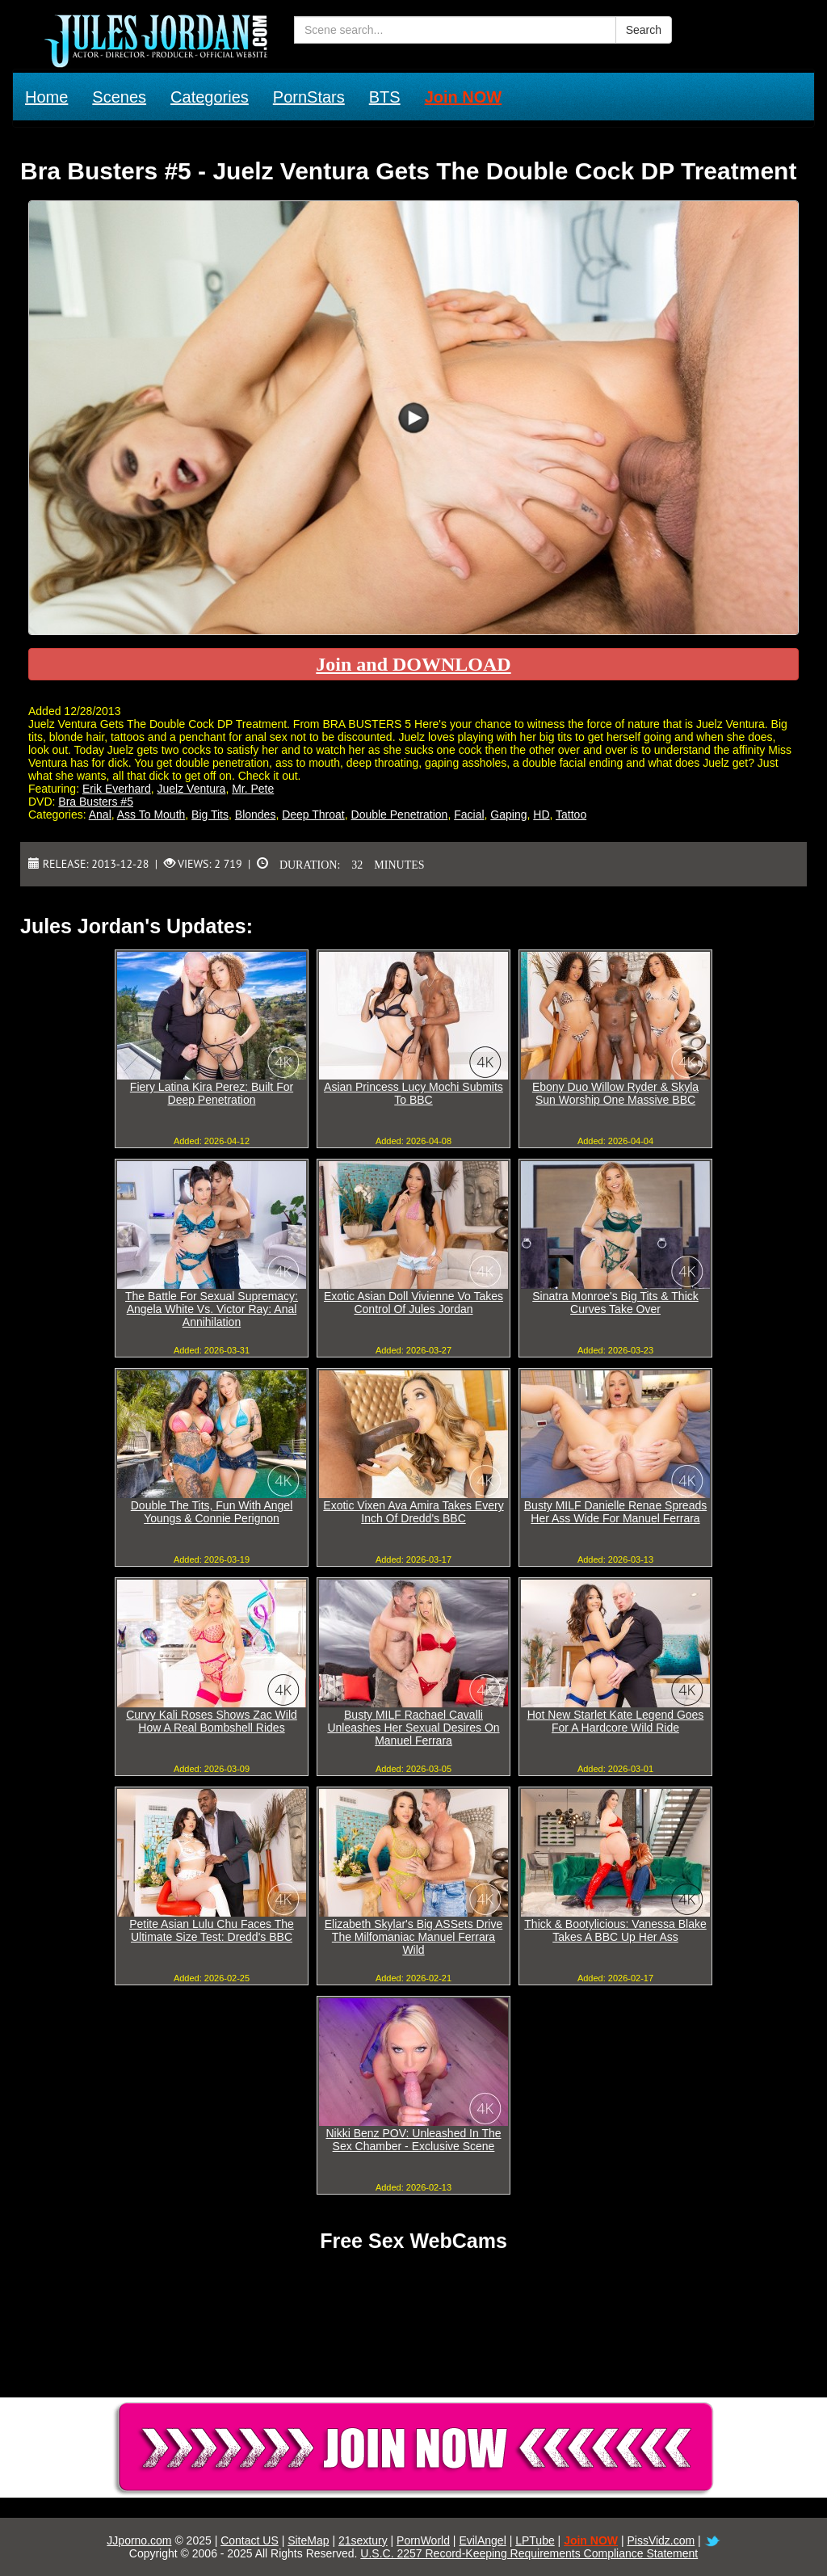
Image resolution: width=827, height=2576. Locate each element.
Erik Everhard (116, 788)
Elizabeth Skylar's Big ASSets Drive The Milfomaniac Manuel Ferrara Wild (414, 1936)
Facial (469, 814)
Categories (209, 97)
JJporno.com (139, 2540)
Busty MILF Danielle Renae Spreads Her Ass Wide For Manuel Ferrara (615, 1512)
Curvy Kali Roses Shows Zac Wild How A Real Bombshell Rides (211, 1721)
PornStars (309, 97)
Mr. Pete (253, 788)
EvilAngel (482, 2540)
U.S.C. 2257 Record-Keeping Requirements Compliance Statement (529, 2553)
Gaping (508, 814)
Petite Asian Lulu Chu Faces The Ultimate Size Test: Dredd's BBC (211, 1930)
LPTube (535, 2540)
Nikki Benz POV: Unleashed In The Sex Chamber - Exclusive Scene (413, 2140)
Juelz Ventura (191, 788)
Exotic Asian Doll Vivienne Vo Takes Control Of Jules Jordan (413, 1302)
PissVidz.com (661, 2540)
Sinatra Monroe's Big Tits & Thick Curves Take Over (615, 1302)
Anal (100, 814)
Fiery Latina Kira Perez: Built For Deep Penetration (211, 1093)
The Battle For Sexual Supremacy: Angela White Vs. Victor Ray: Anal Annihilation (211, 1309)
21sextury (363, 2540)
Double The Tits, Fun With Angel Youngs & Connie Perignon (212, 1512)
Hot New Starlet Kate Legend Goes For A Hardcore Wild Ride (615, 1721)
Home (46, 97)
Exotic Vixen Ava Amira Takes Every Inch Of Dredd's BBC (413, 1512)
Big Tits (210, 814)
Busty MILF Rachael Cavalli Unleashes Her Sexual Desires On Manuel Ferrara (413, 1727)
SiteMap (308, 2540)
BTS (385, 97)
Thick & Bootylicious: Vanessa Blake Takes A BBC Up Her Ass (615, 1930)
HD (541, 814)
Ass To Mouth (151, 814)
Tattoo (571, 814)
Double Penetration (399, 814)
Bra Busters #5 (95, 801)
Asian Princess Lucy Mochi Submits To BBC (413, 1093)
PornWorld (423, 2540)
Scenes (119, 97)
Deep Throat (313, 814)
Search (643, 29)
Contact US (249, 2540)
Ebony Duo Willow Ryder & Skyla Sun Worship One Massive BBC (615, 1093)
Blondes (255, 814)
